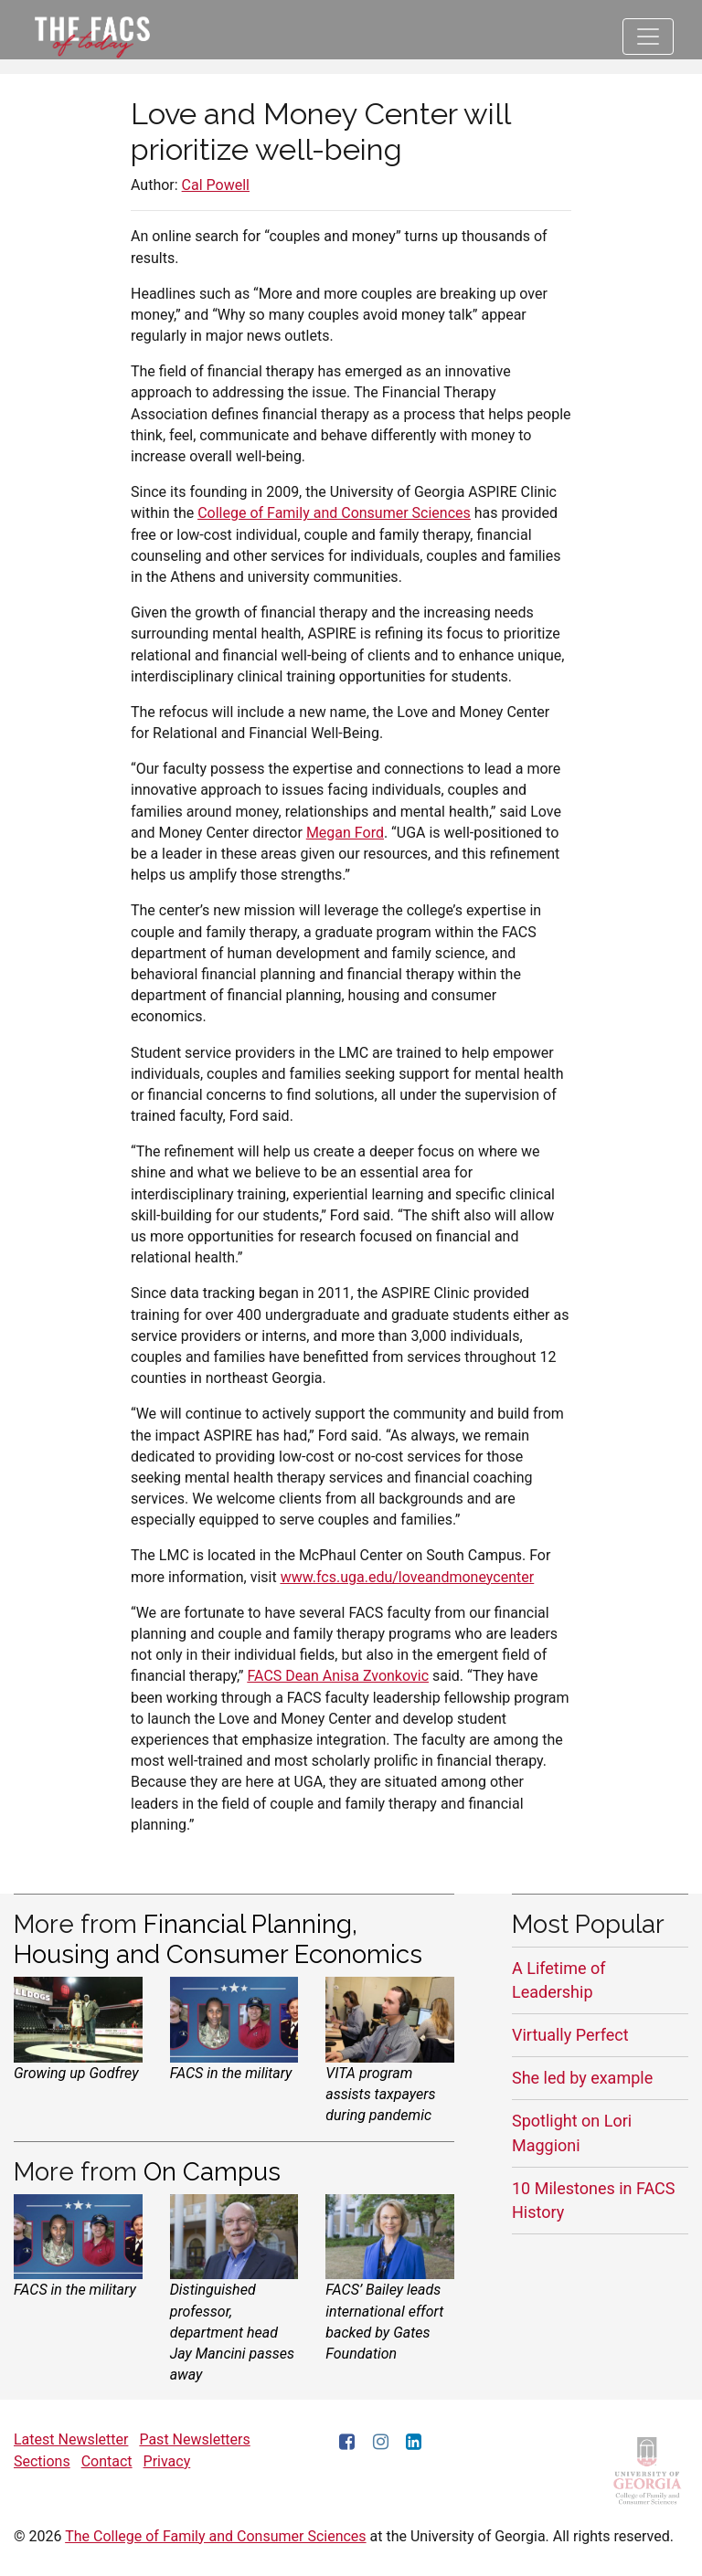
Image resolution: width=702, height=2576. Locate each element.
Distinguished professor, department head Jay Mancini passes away (232, 2332)
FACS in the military (231, 2073)
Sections (42, 2461)
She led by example (582, 2077)
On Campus (212, 2171)
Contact (107, 2461)
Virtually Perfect (570, 2034)
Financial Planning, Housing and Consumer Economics (218, 1939)
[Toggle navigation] (648, 36)
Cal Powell (216, 185)
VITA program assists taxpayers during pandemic (380, 2094)
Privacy (167, 2461)
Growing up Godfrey (76, 2073)
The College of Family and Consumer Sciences (215, 2536)
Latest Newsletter (71, 2439)
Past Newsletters (194, 2439)
